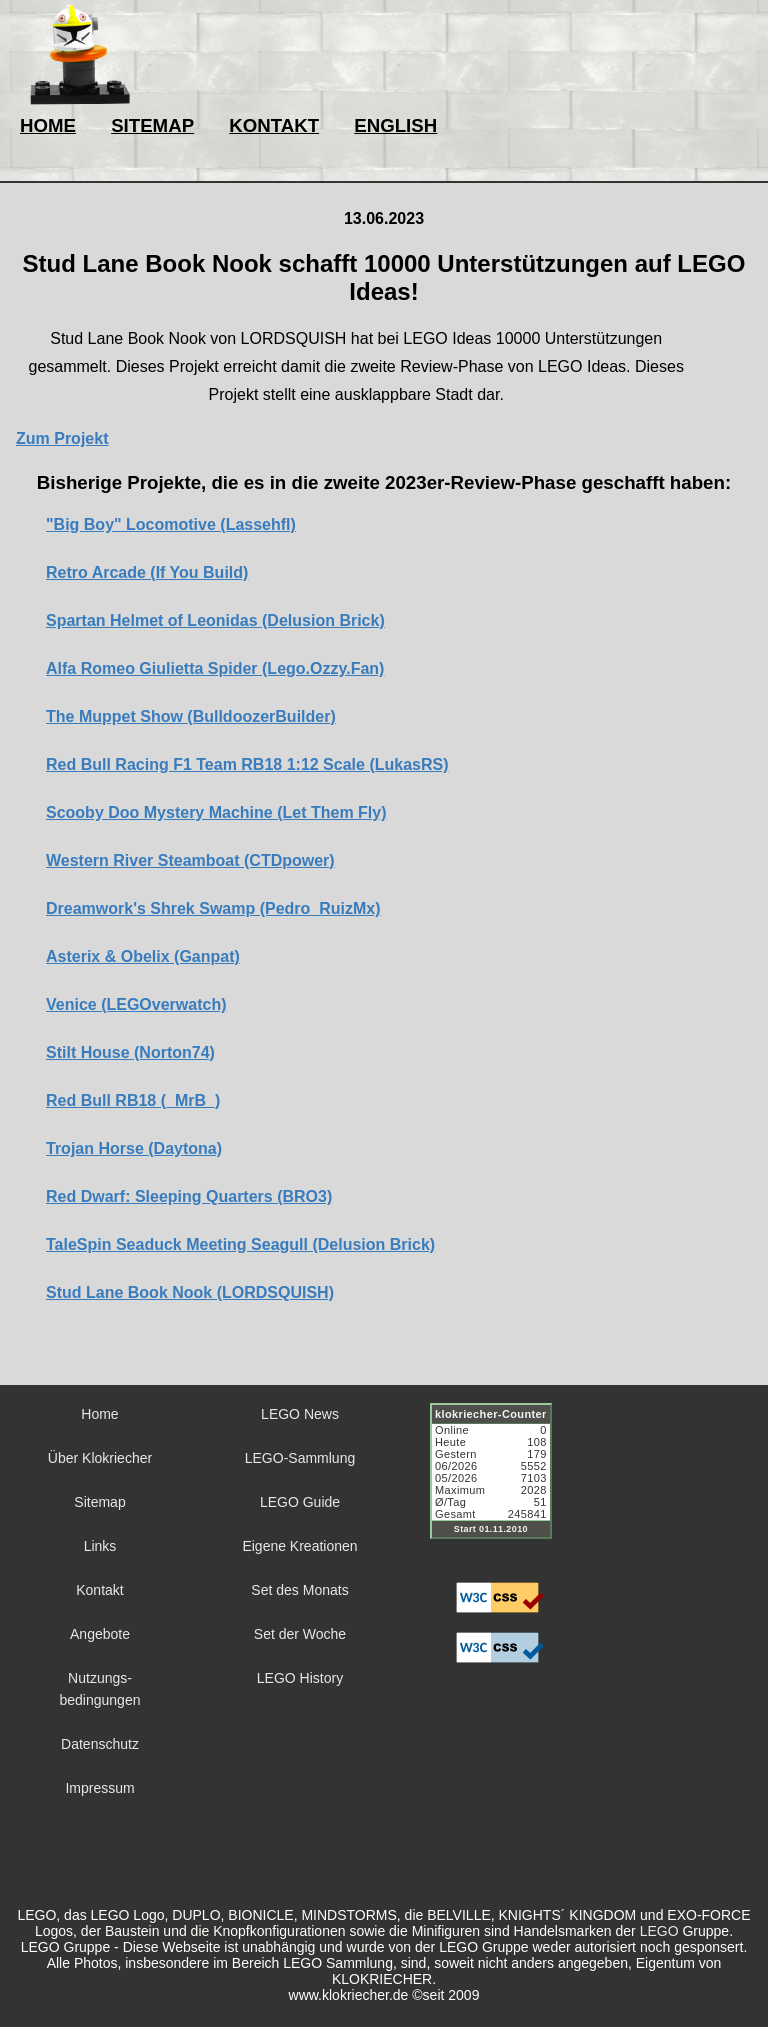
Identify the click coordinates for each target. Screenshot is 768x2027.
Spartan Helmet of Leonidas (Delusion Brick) (215, 620)
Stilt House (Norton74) (130, 1052)
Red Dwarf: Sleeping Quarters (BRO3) (189, 1196)
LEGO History (300, 1678)
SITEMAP (152, 125)
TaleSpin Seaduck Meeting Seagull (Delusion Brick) (240, 1244)
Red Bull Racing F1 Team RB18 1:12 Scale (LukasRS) (247, 764)
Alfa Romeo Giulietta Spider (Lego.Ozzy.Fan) (215, 668)
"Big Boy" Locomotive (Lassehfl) (171, 524)
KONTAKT (274, 125)
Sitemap (99, 1502)
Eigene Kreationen (299, 1546)
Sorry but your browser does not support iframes (500, 1483)
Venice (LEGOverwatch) (136, 1004)
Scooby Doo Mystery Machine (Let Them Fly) (216, 812)
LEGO (659, 1931)
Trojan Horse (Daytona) (134, 1148)
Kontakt (99, 1590)
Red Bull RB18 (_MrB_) (133, 1100)
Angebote (100, 1634)
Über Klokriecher (100, 1458)
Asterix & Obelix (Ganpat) (143, 956)
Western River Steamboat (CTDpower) (190, 860)
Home (99, 1414)
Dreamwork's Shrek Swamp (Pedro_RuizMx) (213, 908)
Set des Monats (299, 1590)
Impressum (99, 1788)
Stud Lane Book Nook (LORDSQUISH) (190, 1292)
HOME (48, 125)
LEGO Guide (300, 1502)
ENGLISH (395, 125)
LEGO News (300, 1414)
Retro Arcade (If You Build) (147, 572)
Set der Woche (300, 1634)
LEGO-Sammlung (300, 1458)
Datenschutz (100, 1744)
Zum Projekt (62, 438)
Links (100, 1546)
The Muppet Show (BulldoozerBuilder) (191, 716)
